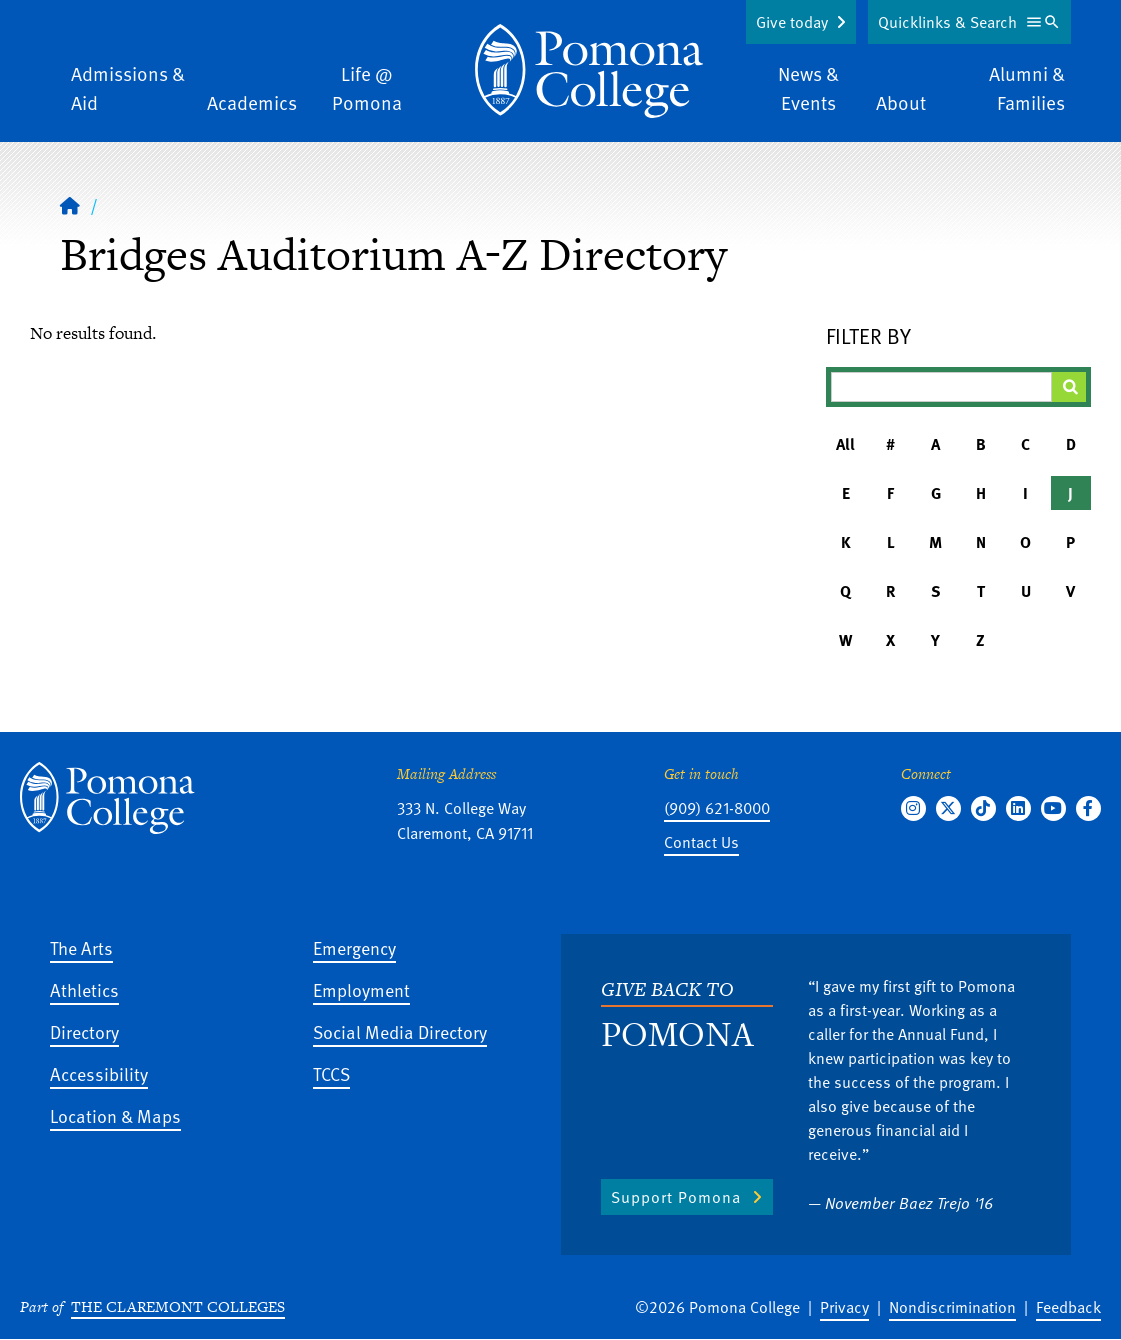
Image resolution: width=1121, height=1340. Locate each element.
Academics (252, 102)
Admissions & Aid (128, 88)
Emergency (354, 947)
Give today (792, 22)
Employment (361, 989)
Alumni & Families (1027, 88)
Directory (84, 1031)
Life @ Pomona (367, 88)
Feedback (1068, 1307)
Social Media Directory (400, 1031)
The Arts (81, 947)
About (901, 102)
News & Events (808, 88)
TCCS (331, 1073)
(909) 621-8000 (717, 808)
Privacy (844, 1307)
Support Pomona (676, 1197)
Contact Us (701, 842)
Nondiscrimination (952, 1307)
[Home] (70, 205)
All (845, 444)
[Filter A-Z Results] (941, 387)
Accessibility (99, 1073)
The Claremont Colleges (178, 1306)
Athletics (84, 989)
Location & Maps (115, 1115)
